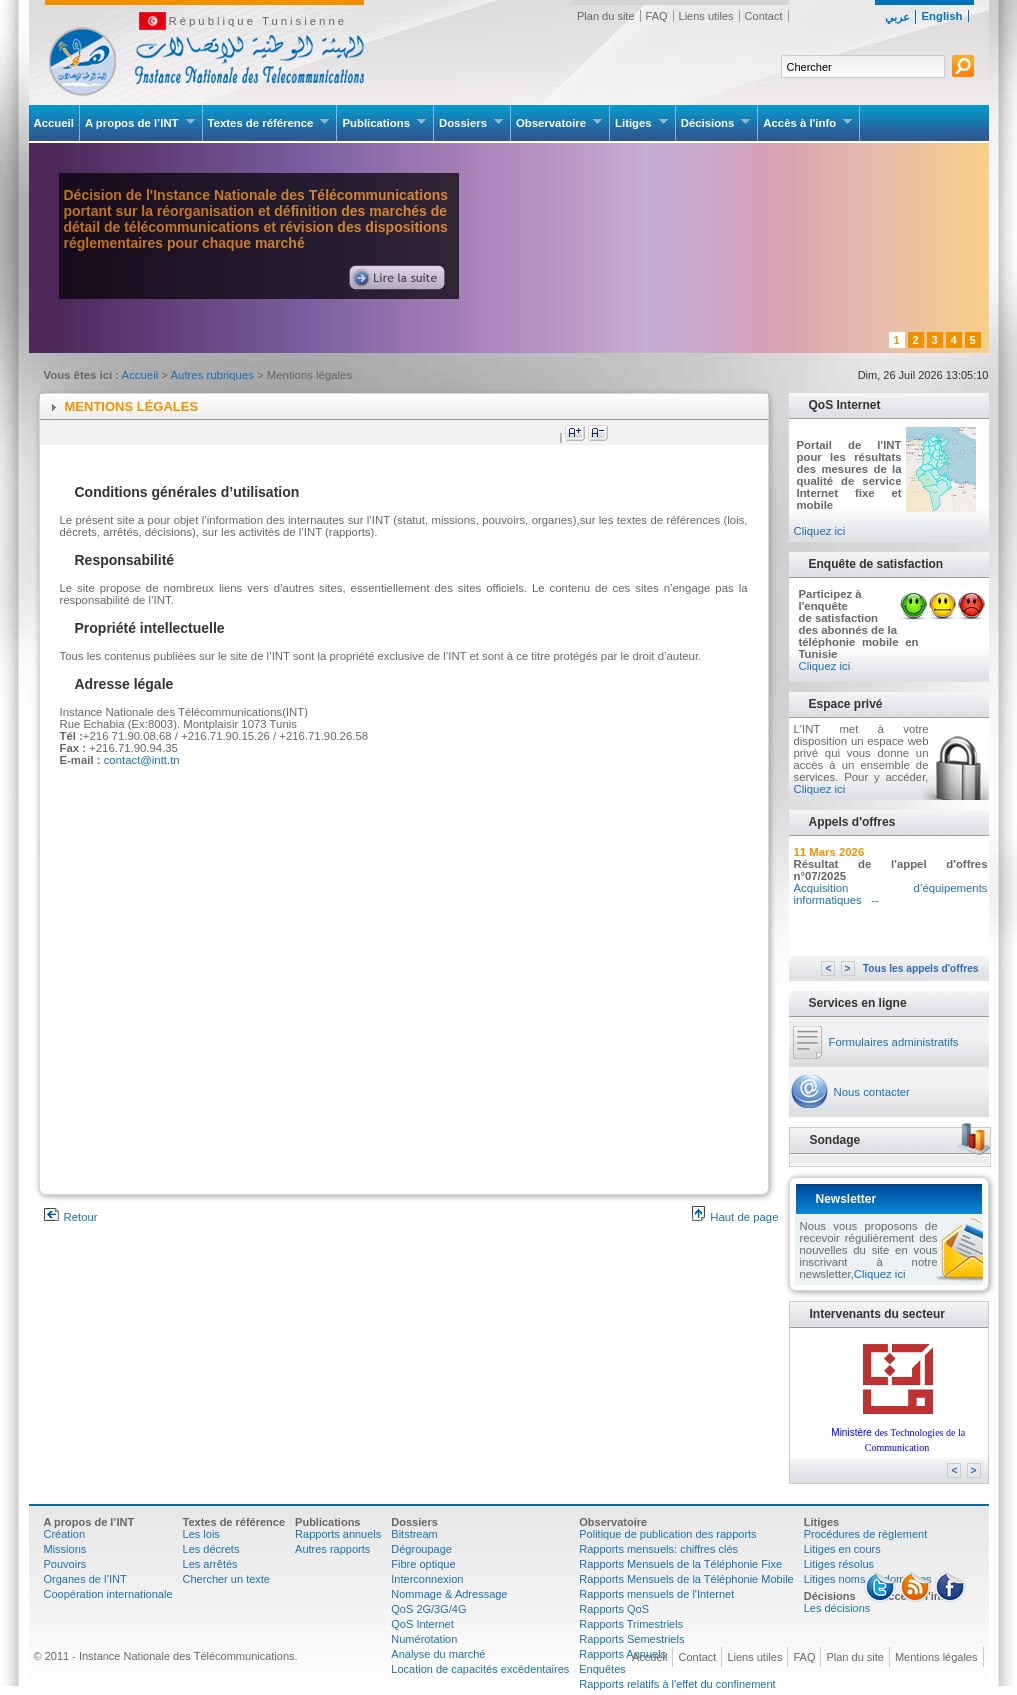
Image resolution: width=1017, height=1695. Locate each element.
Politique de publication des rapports (667, 1534)
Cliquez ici (820, 531)
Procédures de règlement (866, 1534)
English (941, 16)
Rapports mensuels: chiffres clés (658, 1549)
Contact (764, 16)
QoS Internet (422, 1624)
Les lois (201, 1534)
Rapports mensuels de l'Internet (656, 1594)
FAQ (657, 16)
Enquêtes (602, 1669)
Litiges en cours (842, 1549)
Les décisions (837, 1608)
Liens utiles (706, 16)
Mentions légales (936, 1657)
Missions (65, 1549)
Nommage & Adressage (449, 1594)
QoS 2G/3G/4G (428, 1609)
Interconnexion (427, 1579)
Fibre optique (423, 1564)
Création (65, 1534)
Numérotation (424, 1639)
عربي (897, 17)
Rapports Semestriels (631, 1639)
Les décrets (211, 1549)
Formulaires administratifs (894, 1042)
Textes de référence (269, 123)
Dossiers (471, 123)
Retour (71, 1217)
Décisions (716, 123)
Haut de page (735, 1217)
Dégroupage (421, 1549)
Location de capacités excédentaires (480, 1669)
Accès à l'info (808, 123)
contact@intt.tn (142, 760)
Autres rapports (332, 1549)
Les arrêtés (210, 1564)
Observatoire (559, 123)
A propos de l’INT (140, 123)
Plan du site (605, 16)
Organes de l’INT (85, 1579)
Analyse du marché (438, 1654)
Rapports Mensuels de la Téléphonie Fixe (680, 1564)
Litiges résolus (839, 1564)
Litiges (642, 123)
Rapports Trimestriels (631, 1624)
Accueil (54, 123)
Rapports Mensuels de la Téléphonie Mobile (686, 1579)
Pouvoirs (65, 1564)
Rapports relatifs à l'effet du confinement (677, 1684)
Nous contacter (872, 1092)
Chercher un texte (226, 1579)
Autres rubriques (214, 375)
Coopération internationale (108, 1594)
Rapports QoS (614, 1609)
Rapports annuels (338, 1534)
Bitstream (414, 1534)
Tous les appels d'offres (921, 968)
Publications (384, 123)
